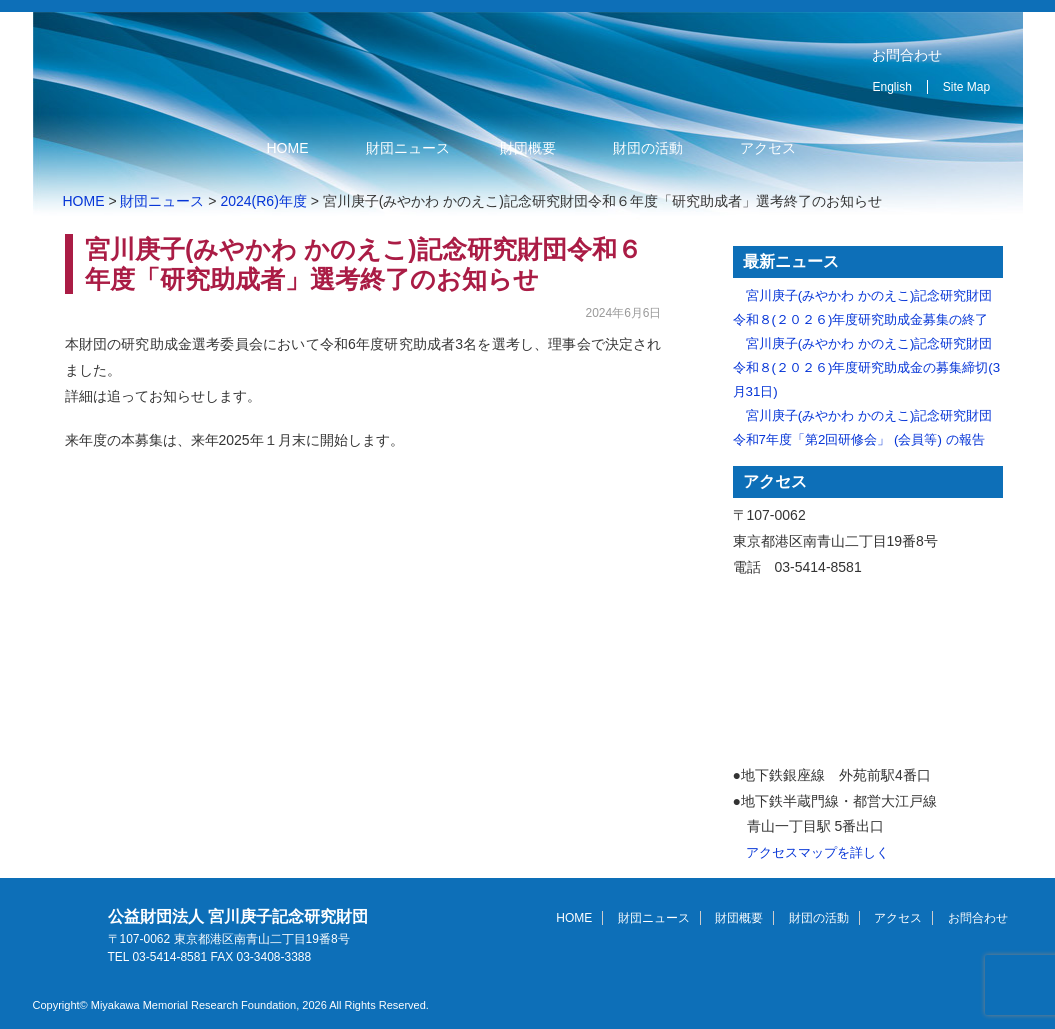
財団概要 (528, 148)
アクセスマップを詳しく (817, 852)
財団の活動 (648, 148)
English (892, 87)
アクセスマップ (868, 673)
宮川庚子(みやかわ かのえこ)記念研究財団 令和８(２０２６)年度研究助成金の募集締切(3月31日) (867, 367)
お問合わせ (907, 55)
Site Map (966, 87)
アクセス (768, 148)
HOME (288, 148)
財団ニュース (408, 148)
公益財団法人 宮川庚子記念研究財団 (285, 63)
